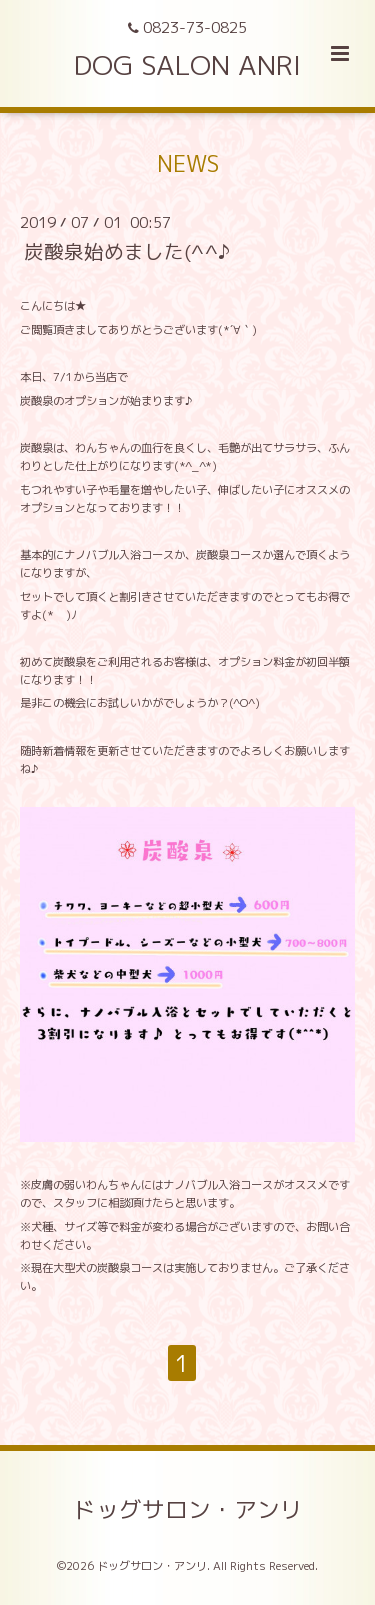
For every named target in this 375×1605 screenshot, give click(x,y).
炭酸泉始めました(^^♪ (127, 251)
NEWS (188, 163)
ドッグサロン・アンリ (188, 1508)
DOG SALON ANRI (187, 65)
